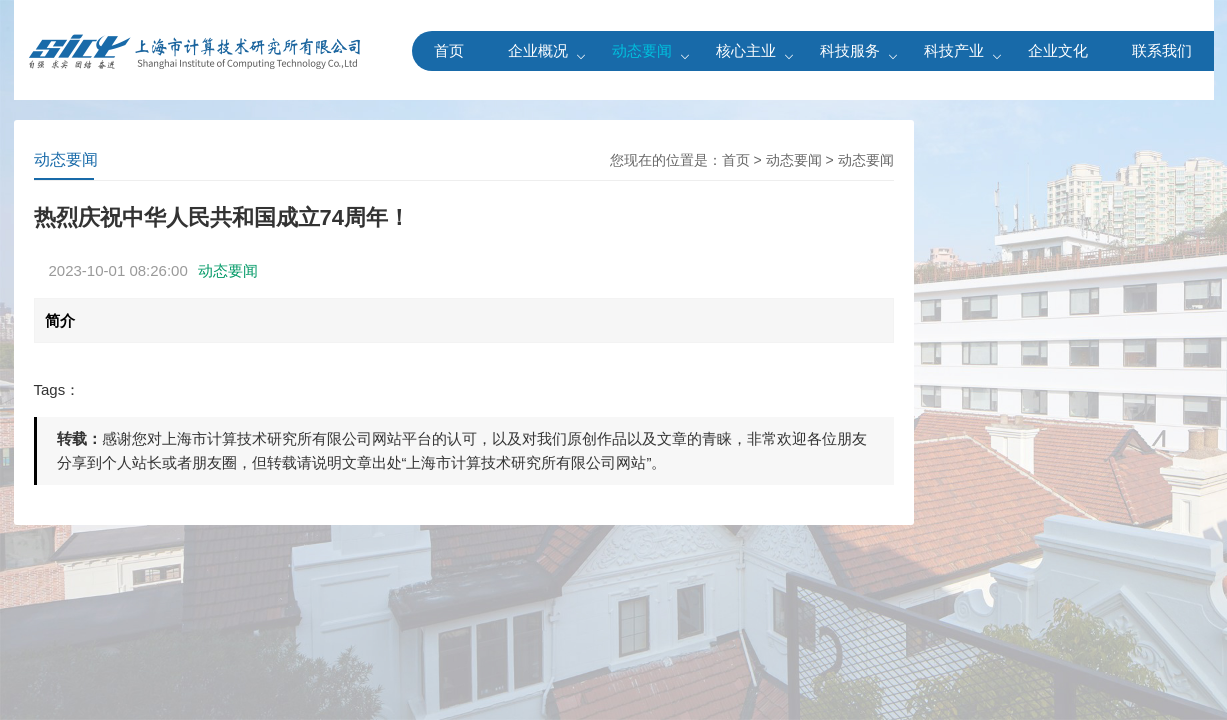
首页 (449, 50)
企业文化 (1058, 50)
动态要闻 (642, 50)
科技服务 (850, 50)
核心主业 (746, 50)
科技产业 (954, 50)
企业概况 (538, 50)
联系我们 (1162, 50)
